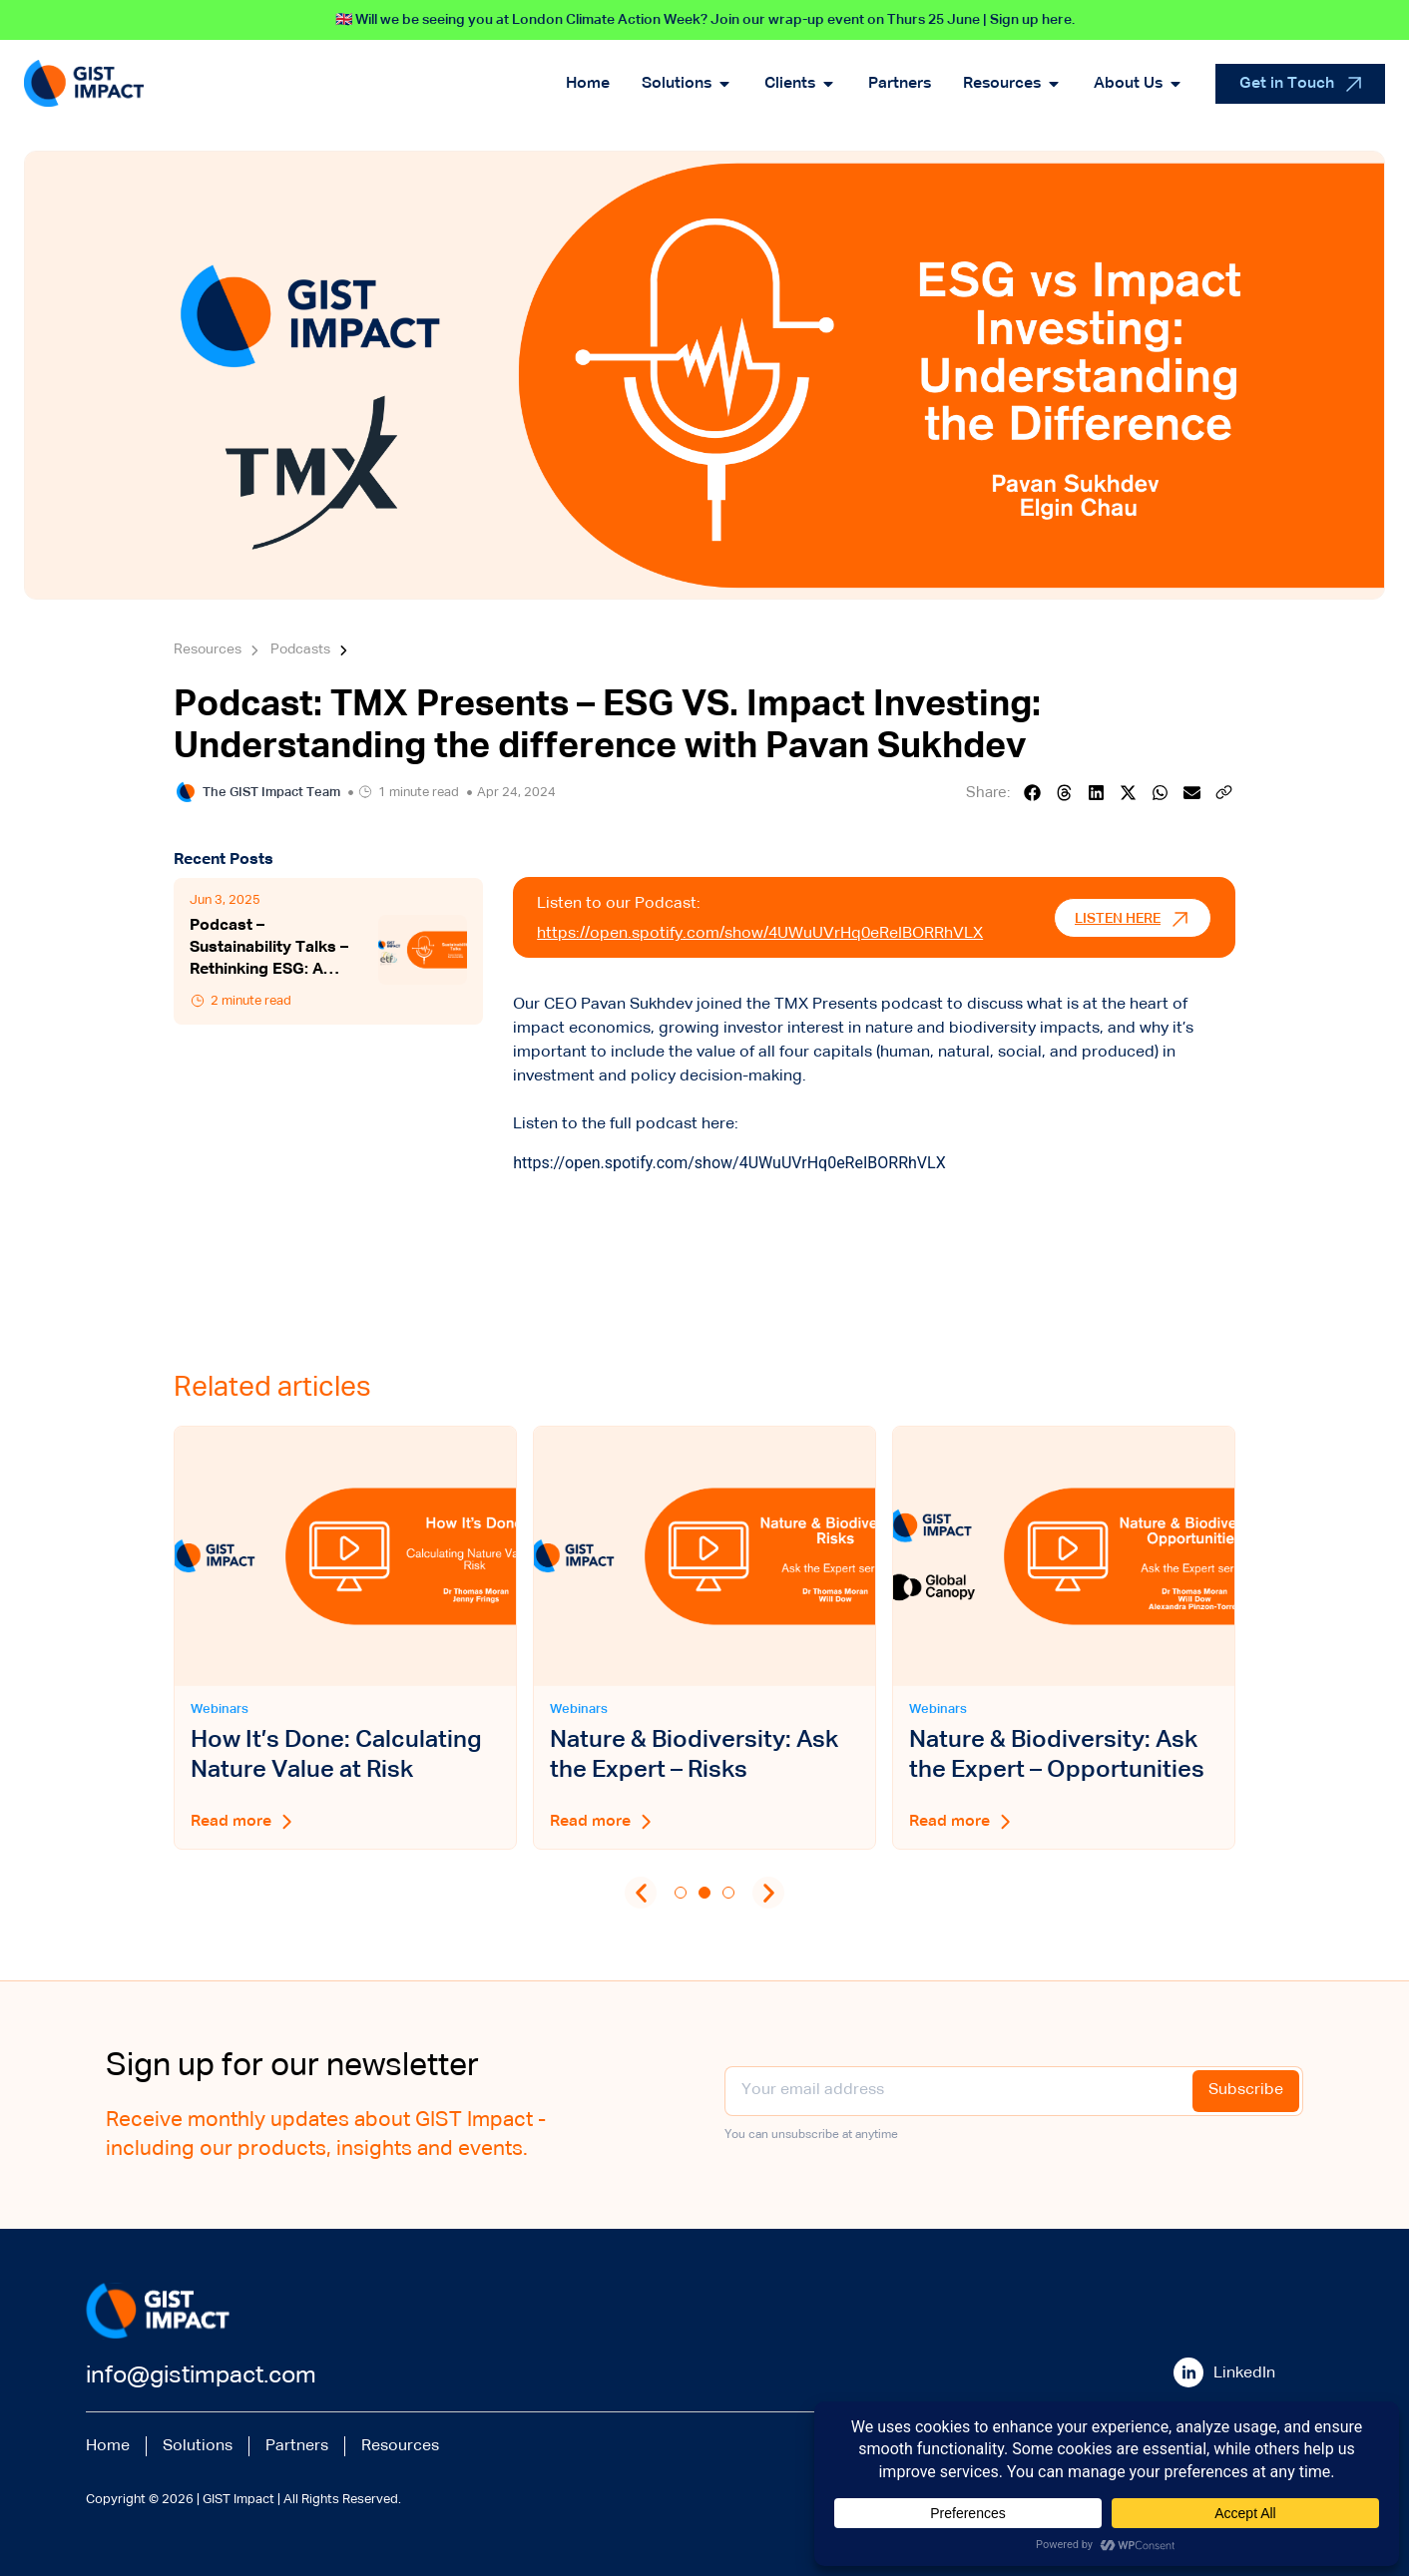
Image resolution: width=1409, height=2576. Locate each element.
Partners (296, 2446)
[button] (1033, 792)
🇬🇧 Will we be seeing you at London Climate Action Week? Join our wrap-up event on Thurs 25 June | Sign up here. (705, 20)
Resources (400, 2446)
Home (108, 2446)
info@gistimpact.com (201, 2375)
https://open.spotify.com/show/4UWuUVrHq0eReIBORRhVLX (760, 934)
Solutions (198, 2446)
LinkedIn (1244, 2373)
